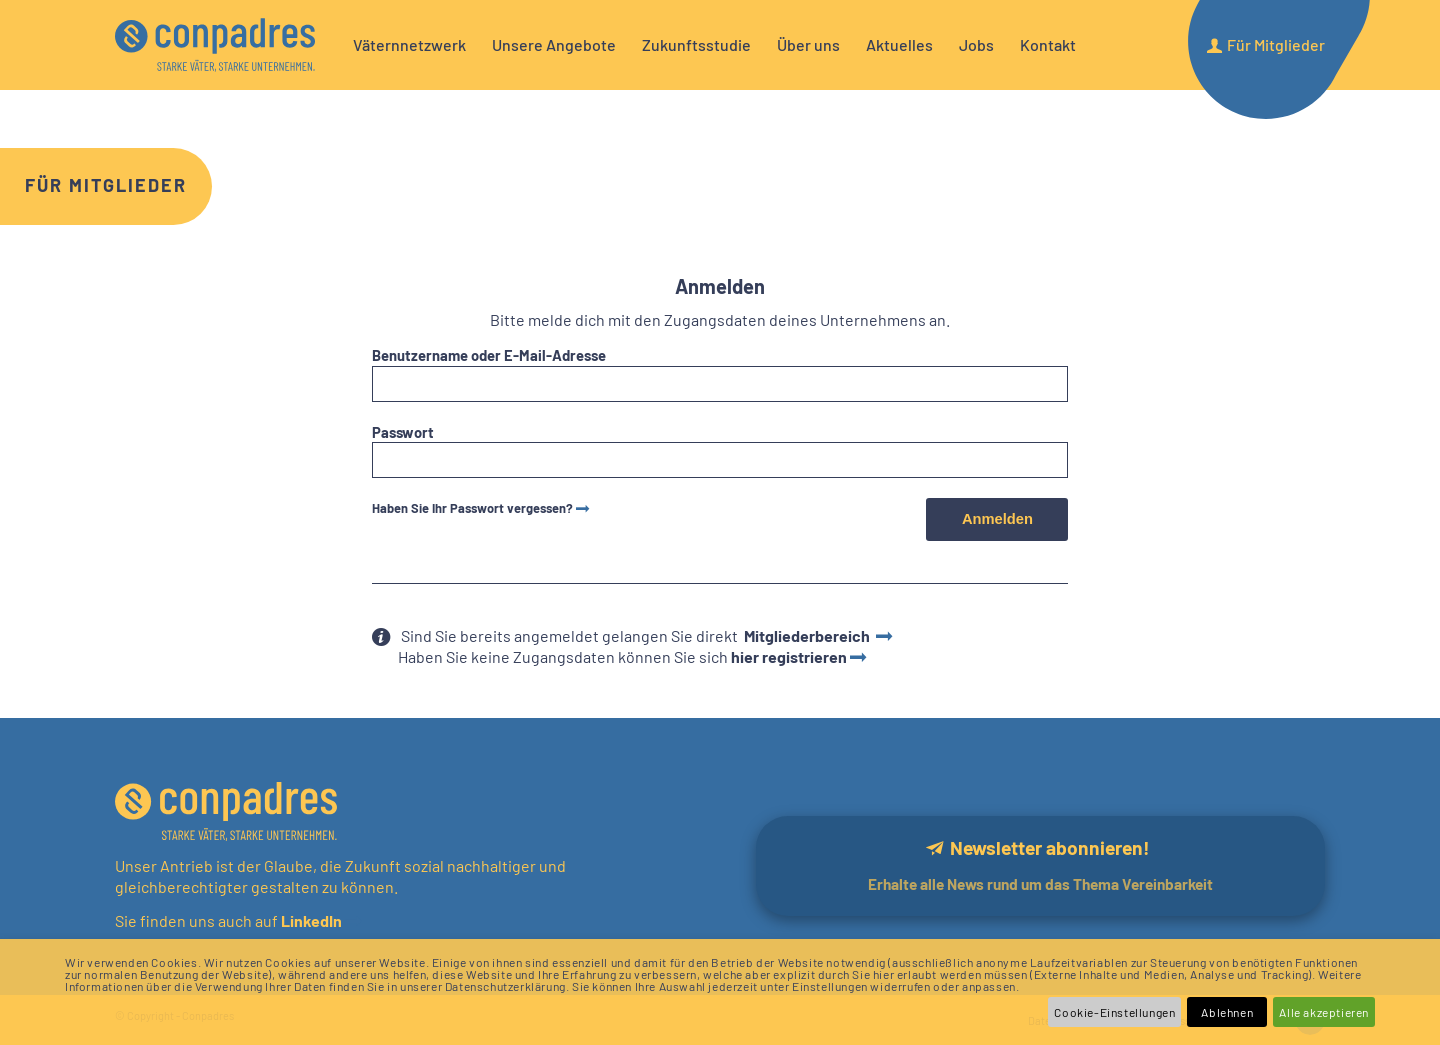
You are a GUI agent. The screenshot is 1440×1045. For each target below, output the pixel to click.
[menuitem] (409, 45)
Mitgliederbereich (808, 635)
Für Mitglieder (106, 185)
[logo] (215, 45)
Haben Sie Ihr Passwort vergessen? (472, 508)
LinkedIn (310, 920)
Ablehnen (1227, 1012)
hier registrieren (789, 656)
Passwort (403, 432)
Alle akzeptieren (1324, 1012)
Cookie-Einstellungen (1114, 1012)
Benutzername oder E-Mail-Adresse (489, 355)
